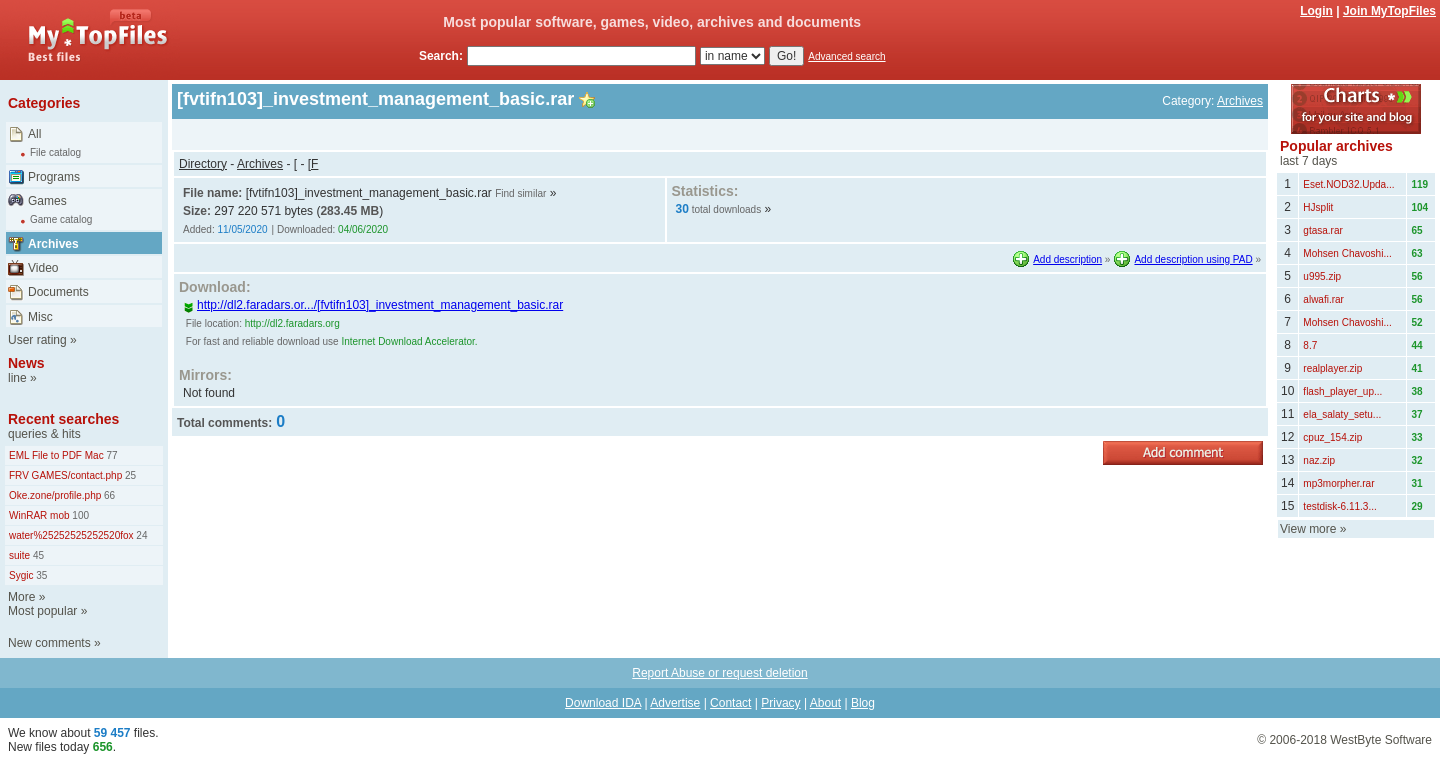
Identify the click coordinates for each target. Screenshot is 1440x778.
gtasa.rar (1322, 230)
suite (19, 555)
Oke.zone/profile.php (55, 495)
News (26, 363)
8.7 (1310, 345)
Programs (54, 177)
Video (43, 268)
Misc (40, 317)
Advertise (675, 703)
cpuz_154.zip (1332, 437)
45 (37, 555)
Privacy (780, 703)
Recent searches (63, 419)
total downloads (727, 209)
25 (129, 475)
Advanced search (846, 56)
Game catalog (61, 219)
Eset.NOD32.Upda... (1348, 184)
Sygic (21, 575)
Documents (58, 292)
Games (47, 201)
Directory (203, 164)
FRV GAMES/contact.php (65, 475)
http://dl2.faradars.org (292, 323)
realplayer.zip (1332, 368)
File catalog (55, 152)
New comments (49, 643)
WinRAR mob (39, 515)
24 (141, 535)
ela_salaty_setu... (1342, 414)
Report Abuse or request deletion (719, 673)
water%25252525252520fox (71, 535)
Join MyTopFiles (1389, 11)
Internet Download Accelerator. (409, 341)
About (825, 703)
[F (313, 164)
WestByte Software (1381, 740)
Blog (863, 703)
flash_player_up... (1342, 391)
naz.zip (1319, 460)
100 (79, 515)
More (21, 597)
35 (40, 575)
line (17, 378)
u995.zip (1322, 276)
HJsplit (1318, 207)
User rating (37, 340)
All (34, 134)
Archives (53, 244)
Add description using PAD (1193, 259)
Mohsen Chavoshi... (1347, 253)
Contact (730, 703)
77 (111, 455)
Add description (1067, 259)
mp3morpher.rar (1338, 483)
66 (108, 495)
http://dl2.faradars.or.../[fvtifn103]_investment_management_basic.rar (373, 305)
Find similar (520, 193)
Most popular (42, 611)
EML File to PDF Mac (56, 455)
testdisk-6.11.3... (1339, 506)
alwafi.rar (1323, 299)
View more (1308, 529)
